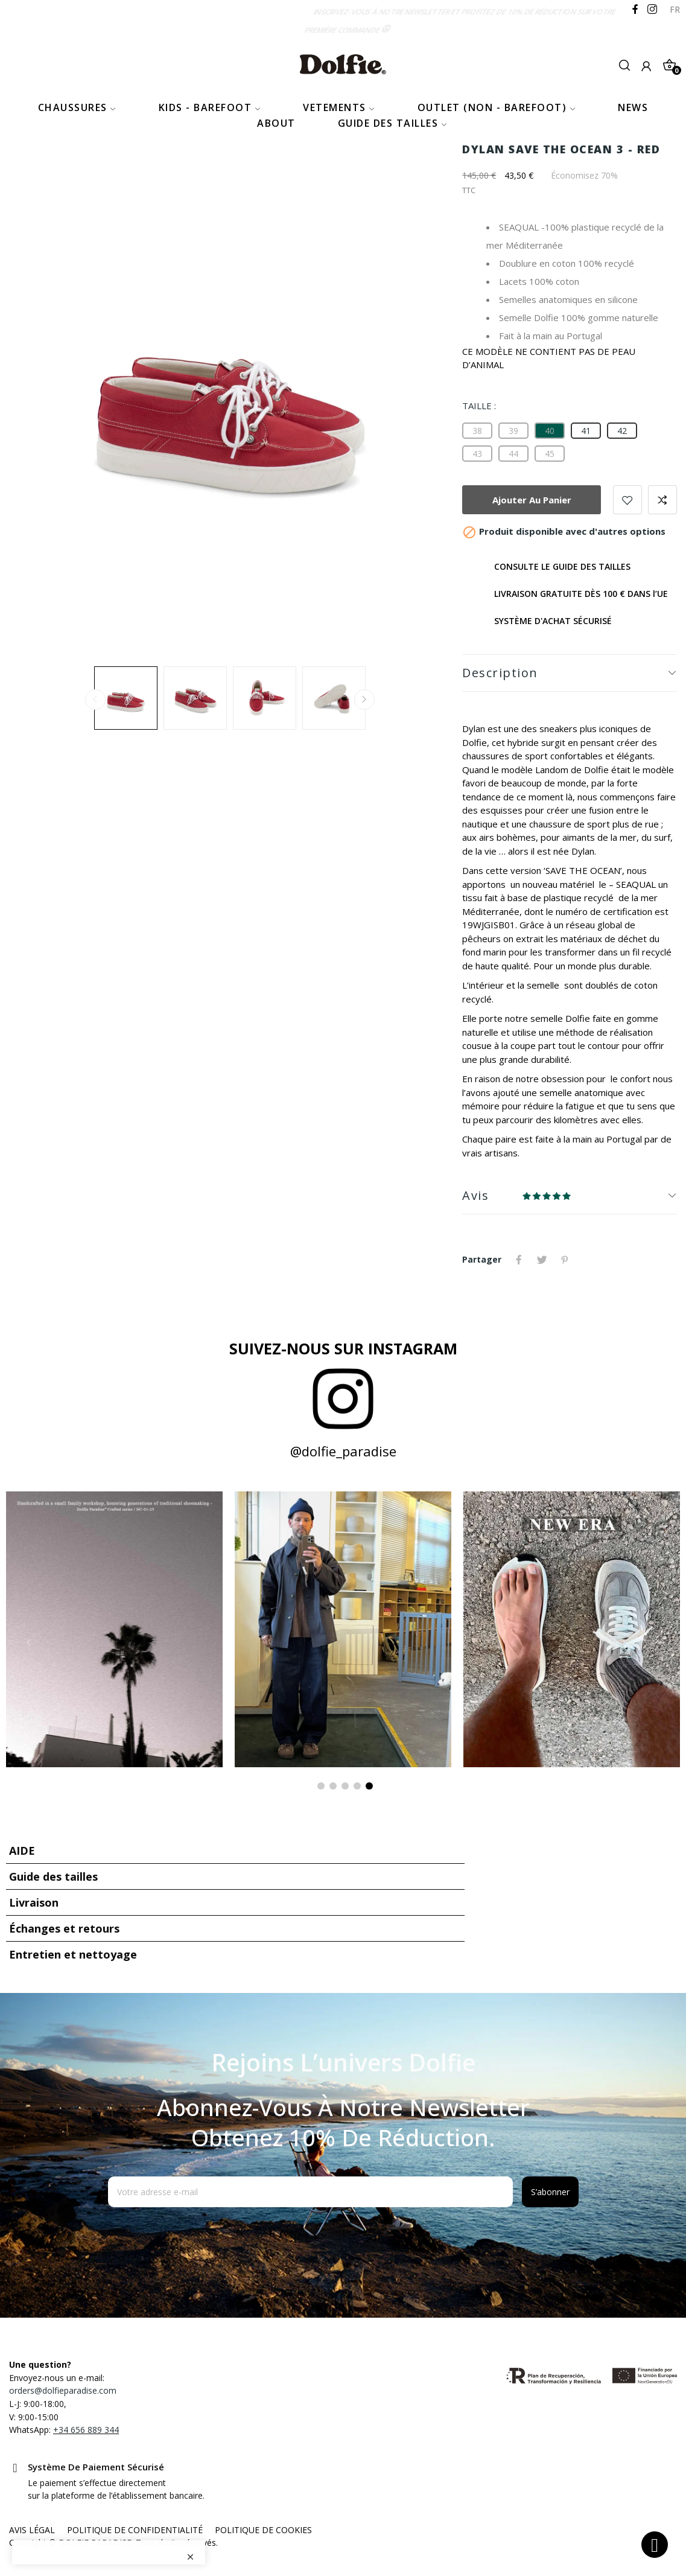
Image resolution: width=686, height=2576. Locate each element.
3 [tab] (345, 1786)
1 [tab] (321, 1786)
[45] (550, 454)
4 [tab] (357, 1786)
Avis (475, 1195)
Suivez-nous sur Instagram (343, 1348)
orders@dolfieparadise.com (62, 2390)
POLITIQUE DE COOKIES (263, 2530)
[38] (477, 431)
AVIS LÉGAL (32, 2530)
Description (500, 673)
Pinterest (564, 1260)
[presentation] (205, 2236)
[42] (622, 431)
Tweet (541, 1260)
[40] (550, 431)
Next (364, 699)
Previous (95, 699)
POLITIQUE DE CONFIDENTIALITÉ (135, 2530)
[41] (586, 431)
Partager (518, 1260)
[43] (477, 454)
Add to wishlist (627, 500)
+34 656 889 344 (86, 2429)
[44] (513, 454)
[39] (513, 431)
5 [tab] (369, 1786)
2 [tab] (333, 1786)
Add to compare (662, 500)
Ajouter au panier (531, 500)
